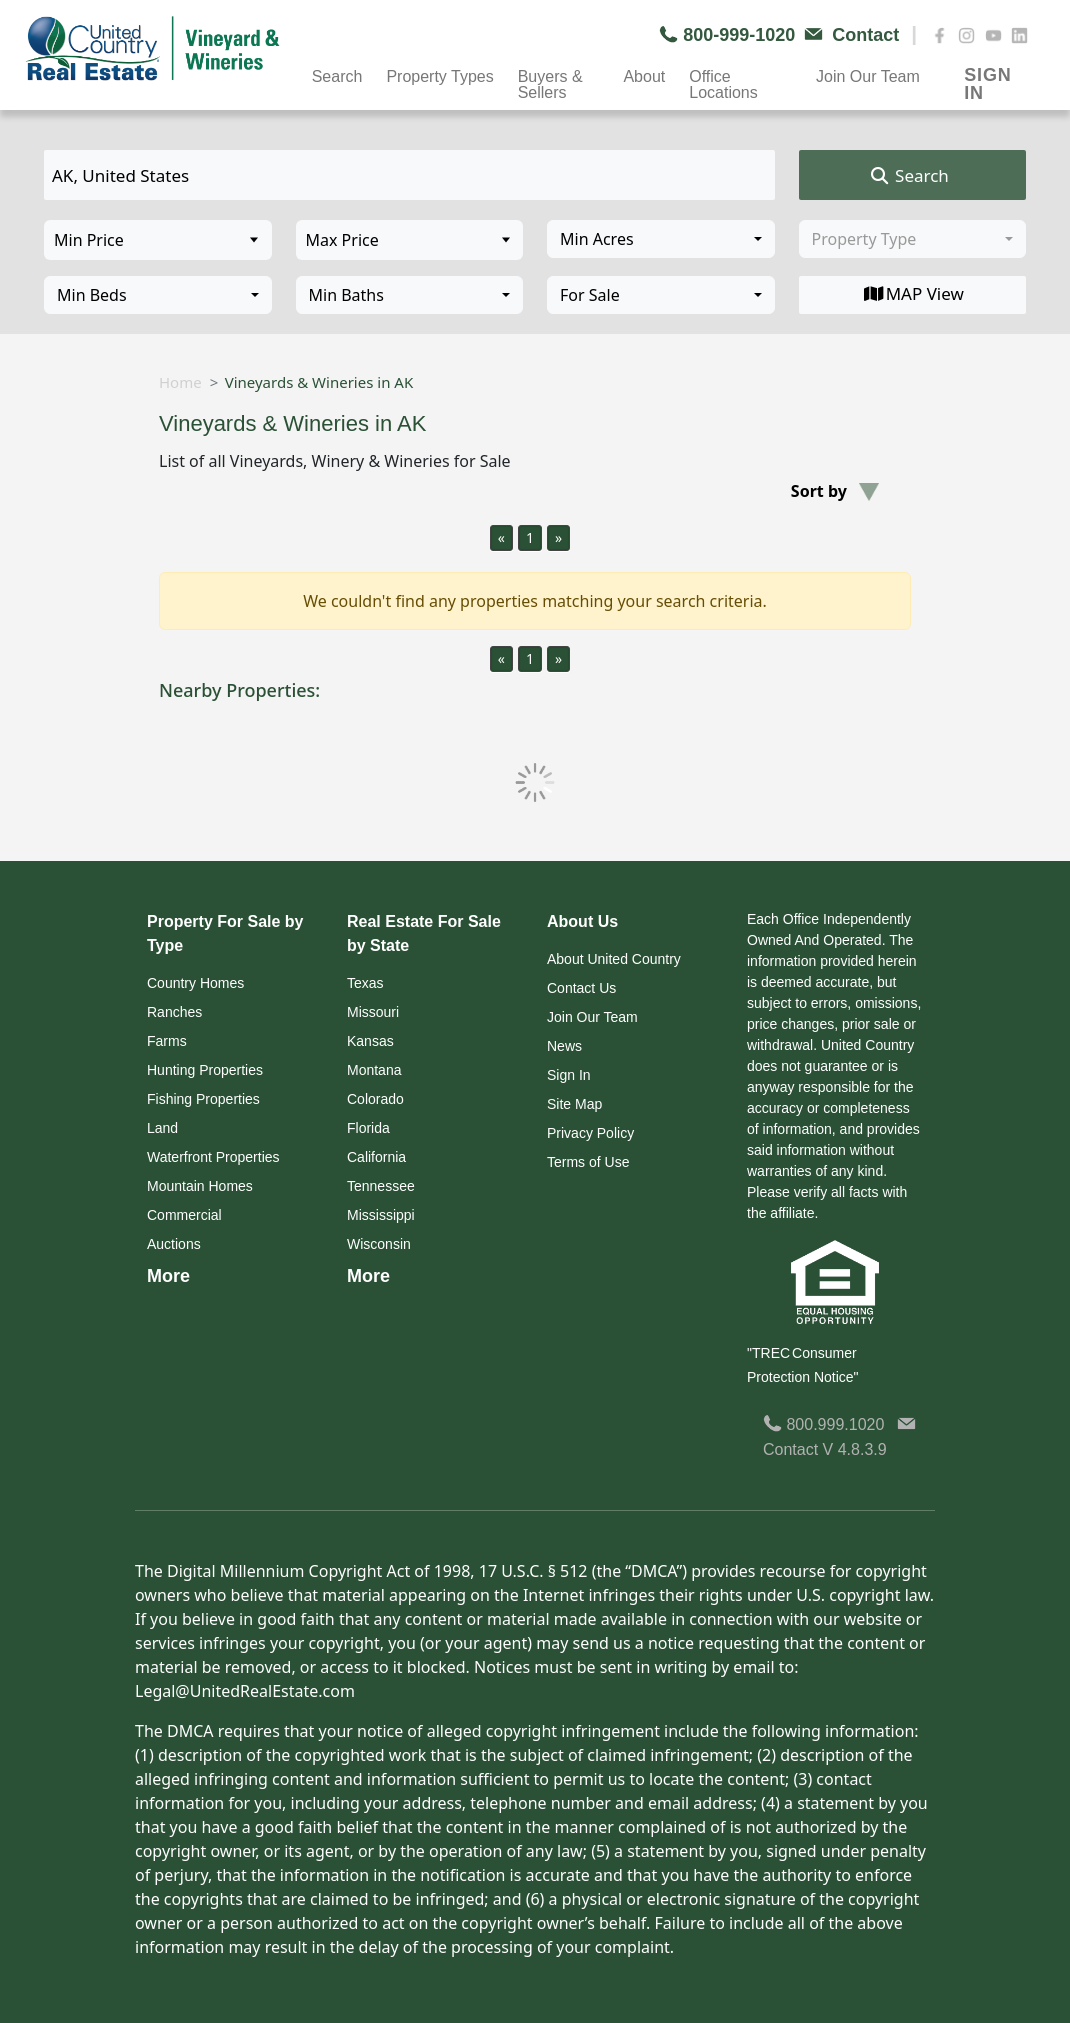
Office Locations (723, 79)
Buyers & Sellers (550, 79)
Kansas (370, 1041)
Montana (374, 1070)
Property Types (439, 76)
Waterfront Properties (213, 1157)
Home (180, 382)
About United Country (614, 959)
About (644, 76)
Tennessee (381, 1186)
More (168, 1276)
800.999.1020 (823, 1424)
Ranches (174, 1012)
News (564, 1046)
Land (162, 1128)
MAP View (912, 294)
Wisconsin (379, 1244)
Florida (368, 1128)
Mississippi (381, 1215)
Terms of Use (588, 1162)
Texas (365, 983)
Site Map (574, 1104)
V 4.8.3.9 (855, 1449)
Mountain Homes (200, 1186)
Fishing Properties (203, 1099)
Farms (167, 1041)
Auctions (174, 1244)
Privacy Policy (590, 1133)
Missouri (373, 1012)
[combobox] (661, 239)
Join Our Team (868, 76)
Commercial (184, 1215)
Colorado (375, 1099)
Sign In (569, 1075)
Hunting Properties (205, 1070)
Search (337, 76)
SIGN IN (987, 77)
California (376, 1157)
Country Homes (195, 983)
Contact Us (581, 988)
